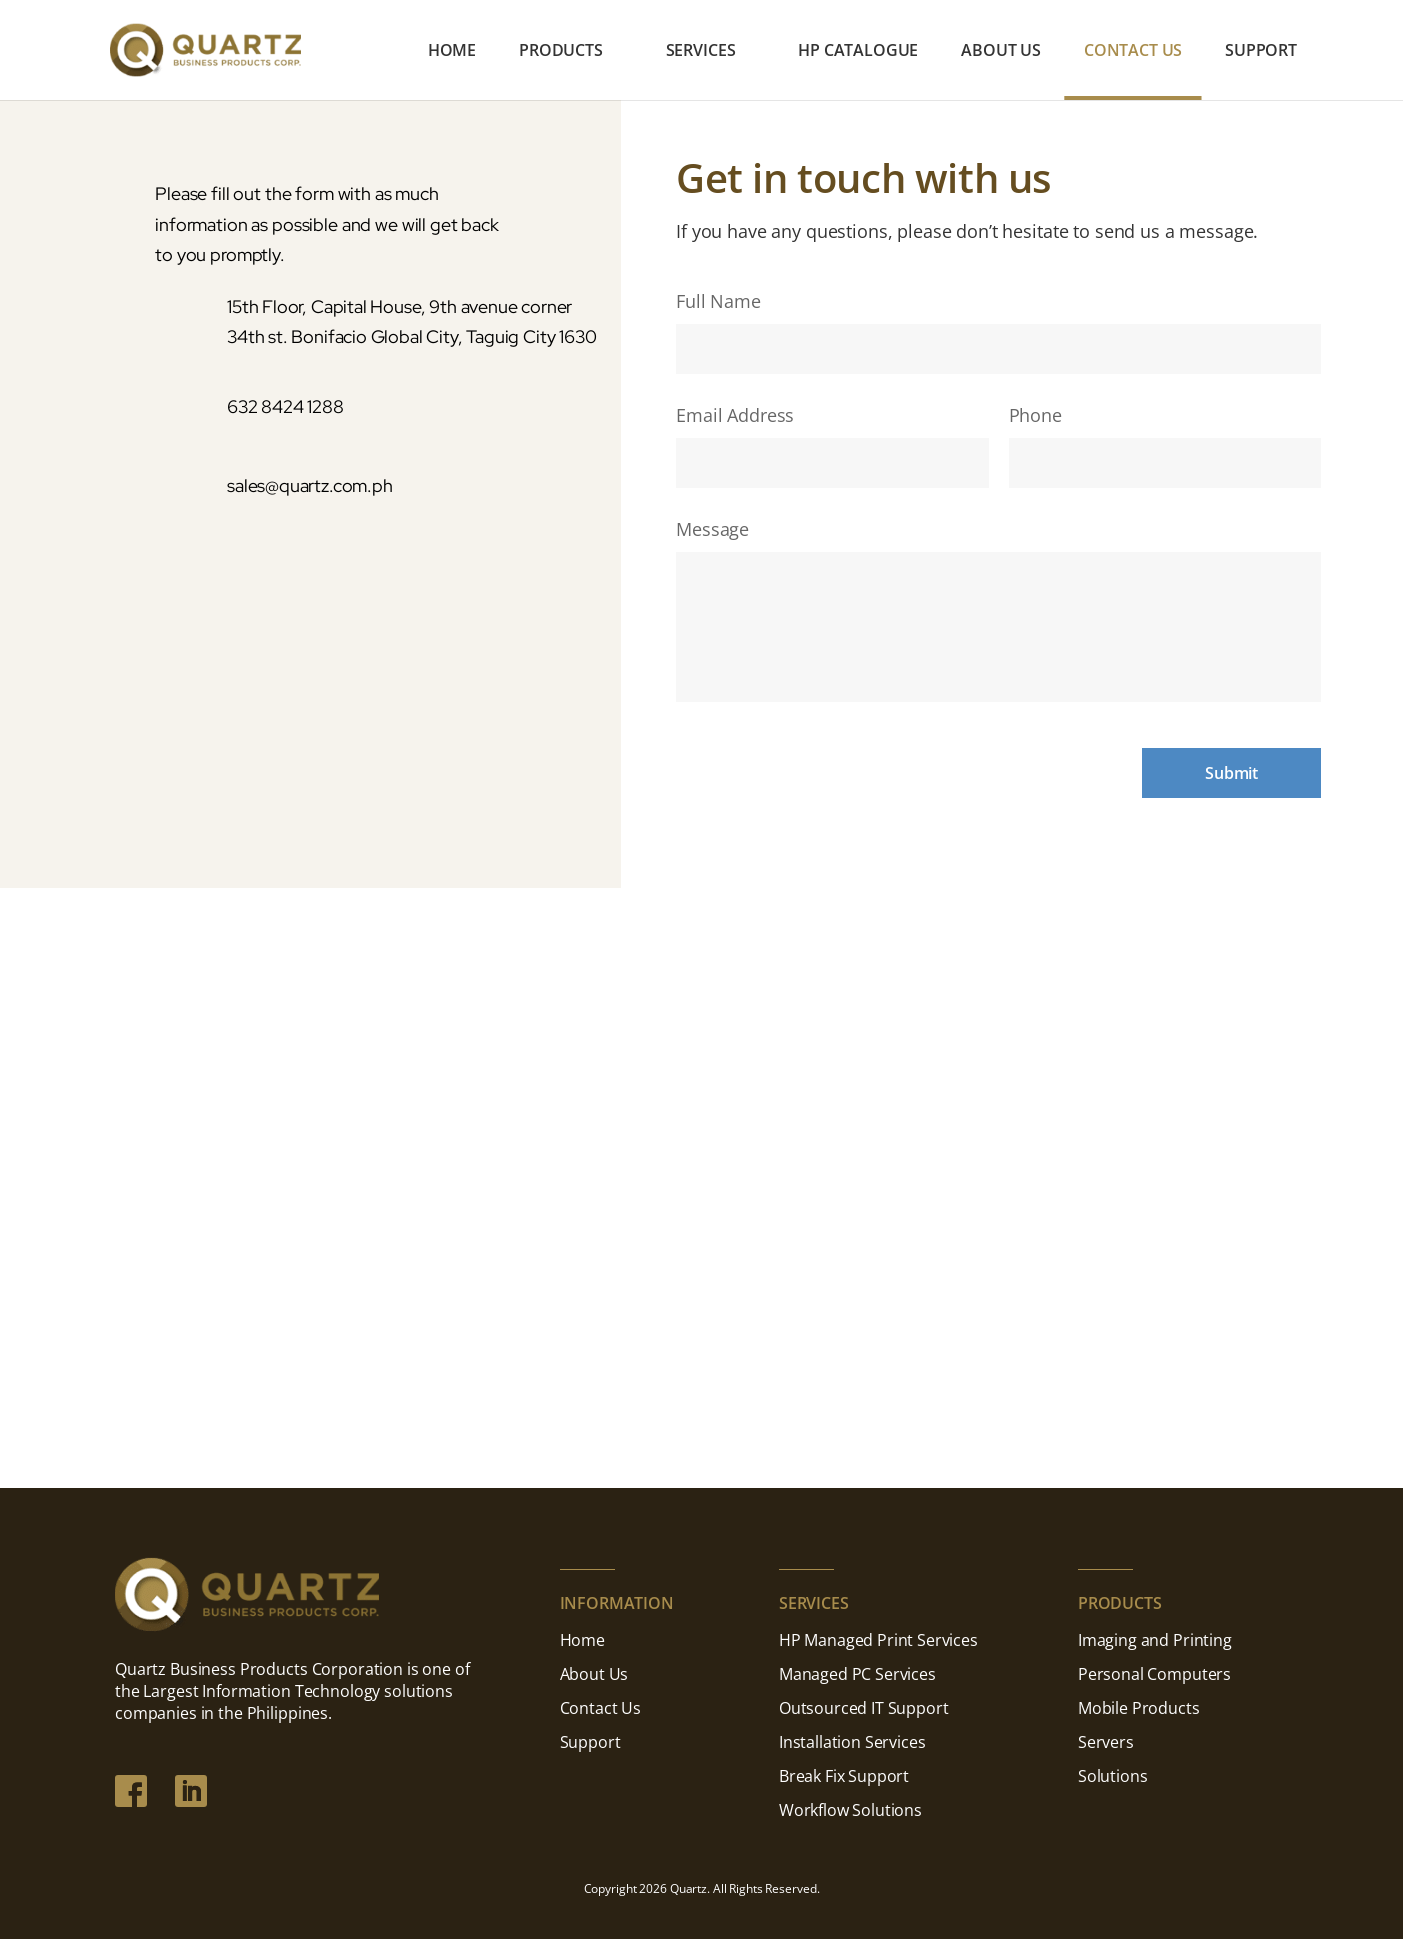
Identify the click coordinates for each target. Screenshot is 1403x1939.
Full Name (718, 301)
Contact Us (1133, 52)
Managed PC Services (857, 1674)
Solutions (1113, 1776)
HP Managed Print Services (878, 1640)
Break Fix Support (844, 1776)
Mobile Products (1139, 1708)
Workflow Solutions (850, 1810)
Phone (1035, 415)
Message (712, 529)
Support (1261, 52)
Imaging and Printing (1155, 1640)
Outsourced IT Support (864, 1708)
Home (452, 52)
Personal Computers (1154, 1674)
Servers (1106, 1742)
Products (561, 52)
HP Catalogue (858, 52)
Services (701, 52)
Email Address (735, 415)
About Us (1001, 52)
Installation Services (852, 1742)
